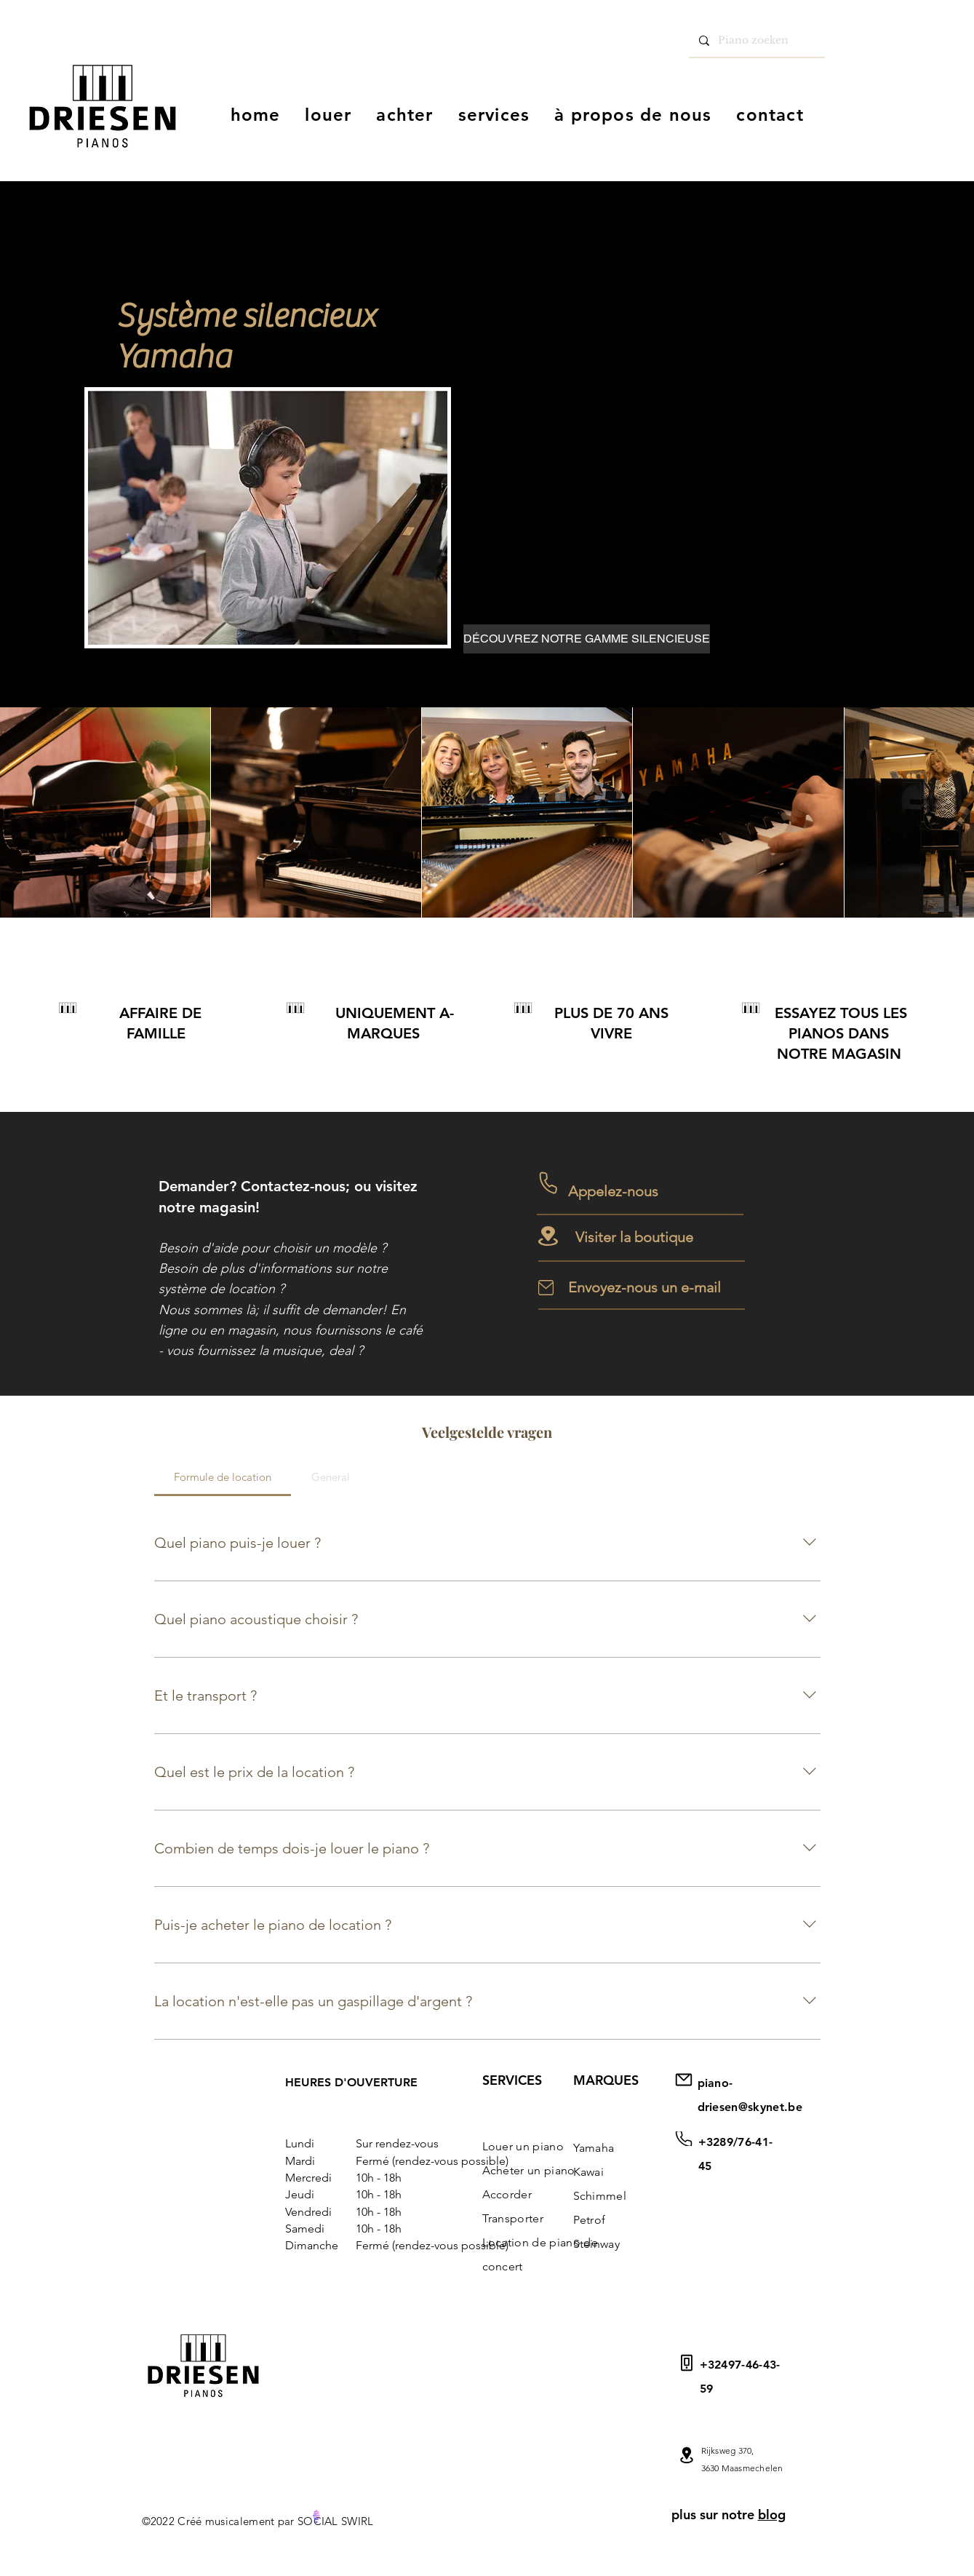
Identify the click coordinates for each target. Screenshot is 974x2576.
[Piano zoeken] (756, 41)
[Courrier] (684, 2138)
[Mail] (687, 2455)
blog (772, 2514)
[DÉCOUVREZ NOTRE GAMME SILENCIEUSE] (586, 638)
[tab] (223, 1477)
